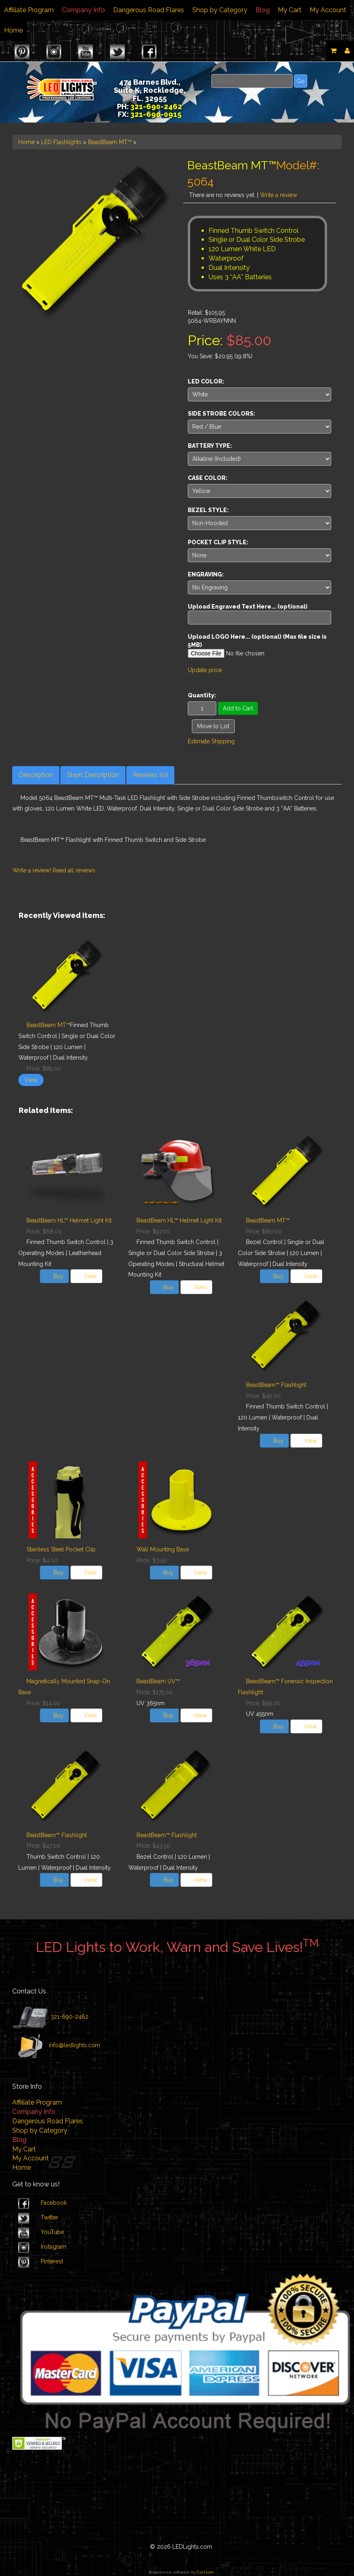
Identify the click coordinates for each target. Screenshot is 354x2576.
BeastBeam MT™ (110, 142)
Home (13, 30)
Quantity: (202, 695)
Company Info (83, 10)
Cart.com (205, 2572)
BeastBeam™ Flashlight (276, 1385)
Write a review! (32, 870)
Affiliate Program (29, 10)
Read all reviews (74, 870)
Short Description (93, 775)
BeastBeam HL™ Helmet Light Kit (69, 1220)
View (30, 1080)
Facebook (54, 2202)
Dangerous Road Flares (148, 10)
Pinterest (52, 2261)
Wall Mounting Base (162, 1549)
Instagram (53, 2246)
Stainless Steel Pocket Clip (61, 1549)
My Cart (289, 10)
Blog (262, 10)
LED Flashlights (61, 142)
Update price (205, 670)
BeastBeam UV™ (158, 1681)
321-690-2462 (68, 2016)
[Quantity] (202, 708)
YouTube (52, 2232)
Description (36, 775)
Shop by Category (219, 10)
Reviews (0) (150, 775)
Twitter (49, 2217)
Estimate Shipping (211, 741)
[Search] (251, 81)
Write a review (278, 195)
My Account (328, 10)
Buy (58, 1276)
